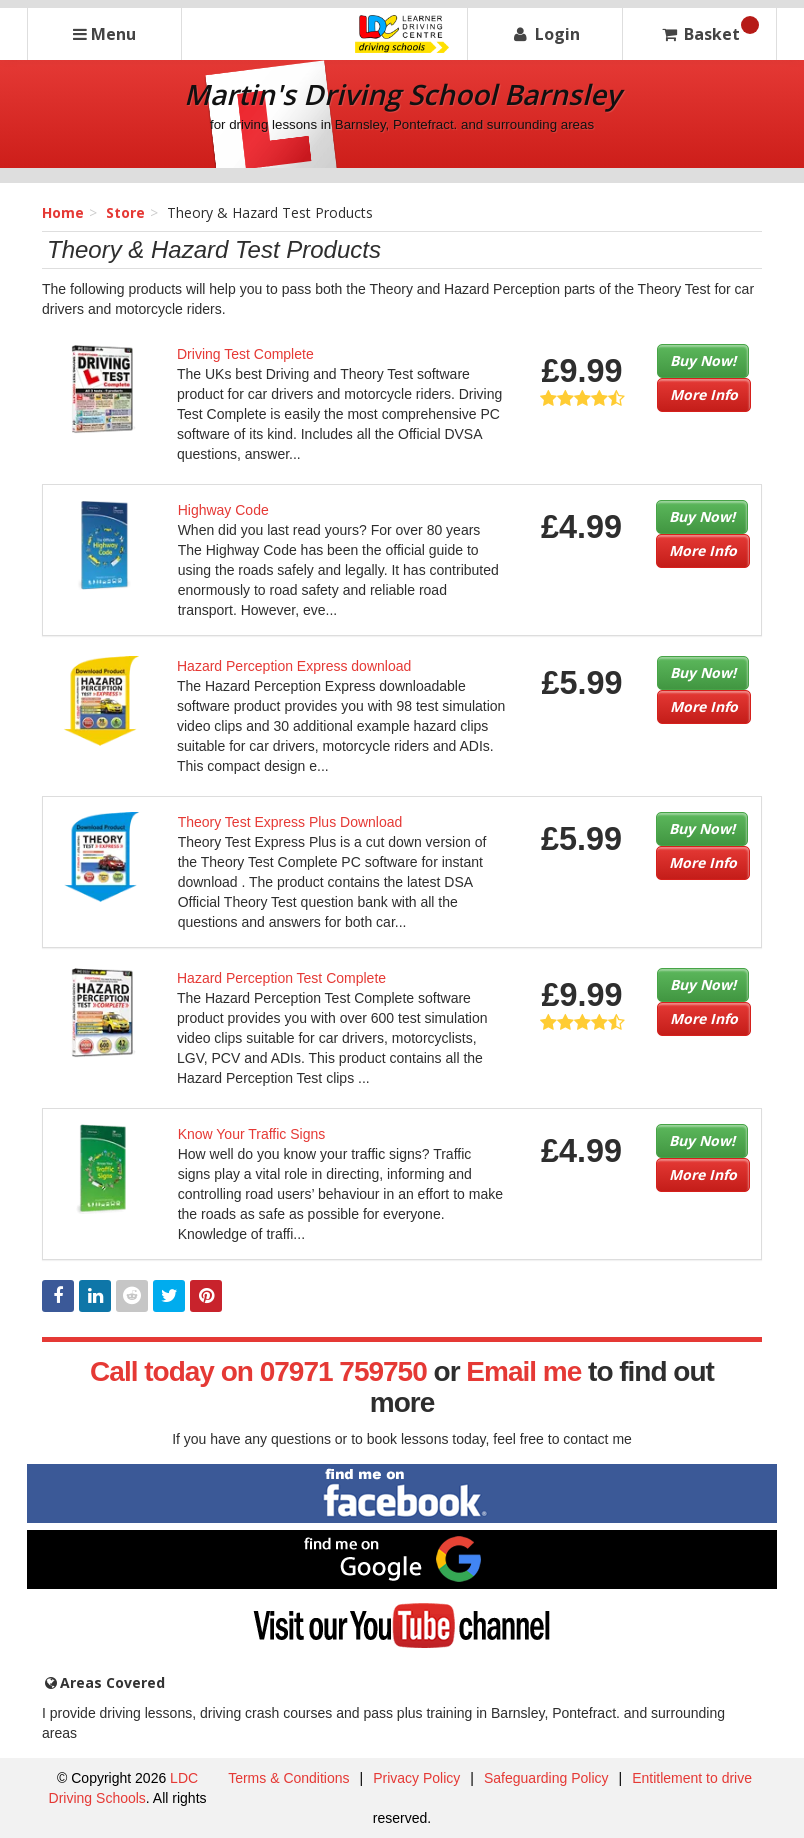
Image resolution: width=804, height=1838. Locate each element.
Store (125, 212)
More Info (704, 394)
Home (63, 212)
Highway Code (223, 510)
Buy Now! (703, 360)
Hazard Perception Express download (294, 666)
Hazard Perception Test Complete (281, 978)
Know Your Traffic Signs (252, 1134)
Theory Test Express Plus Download (290, 822)
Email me (523, 1371)
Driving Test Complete (245, 354)
